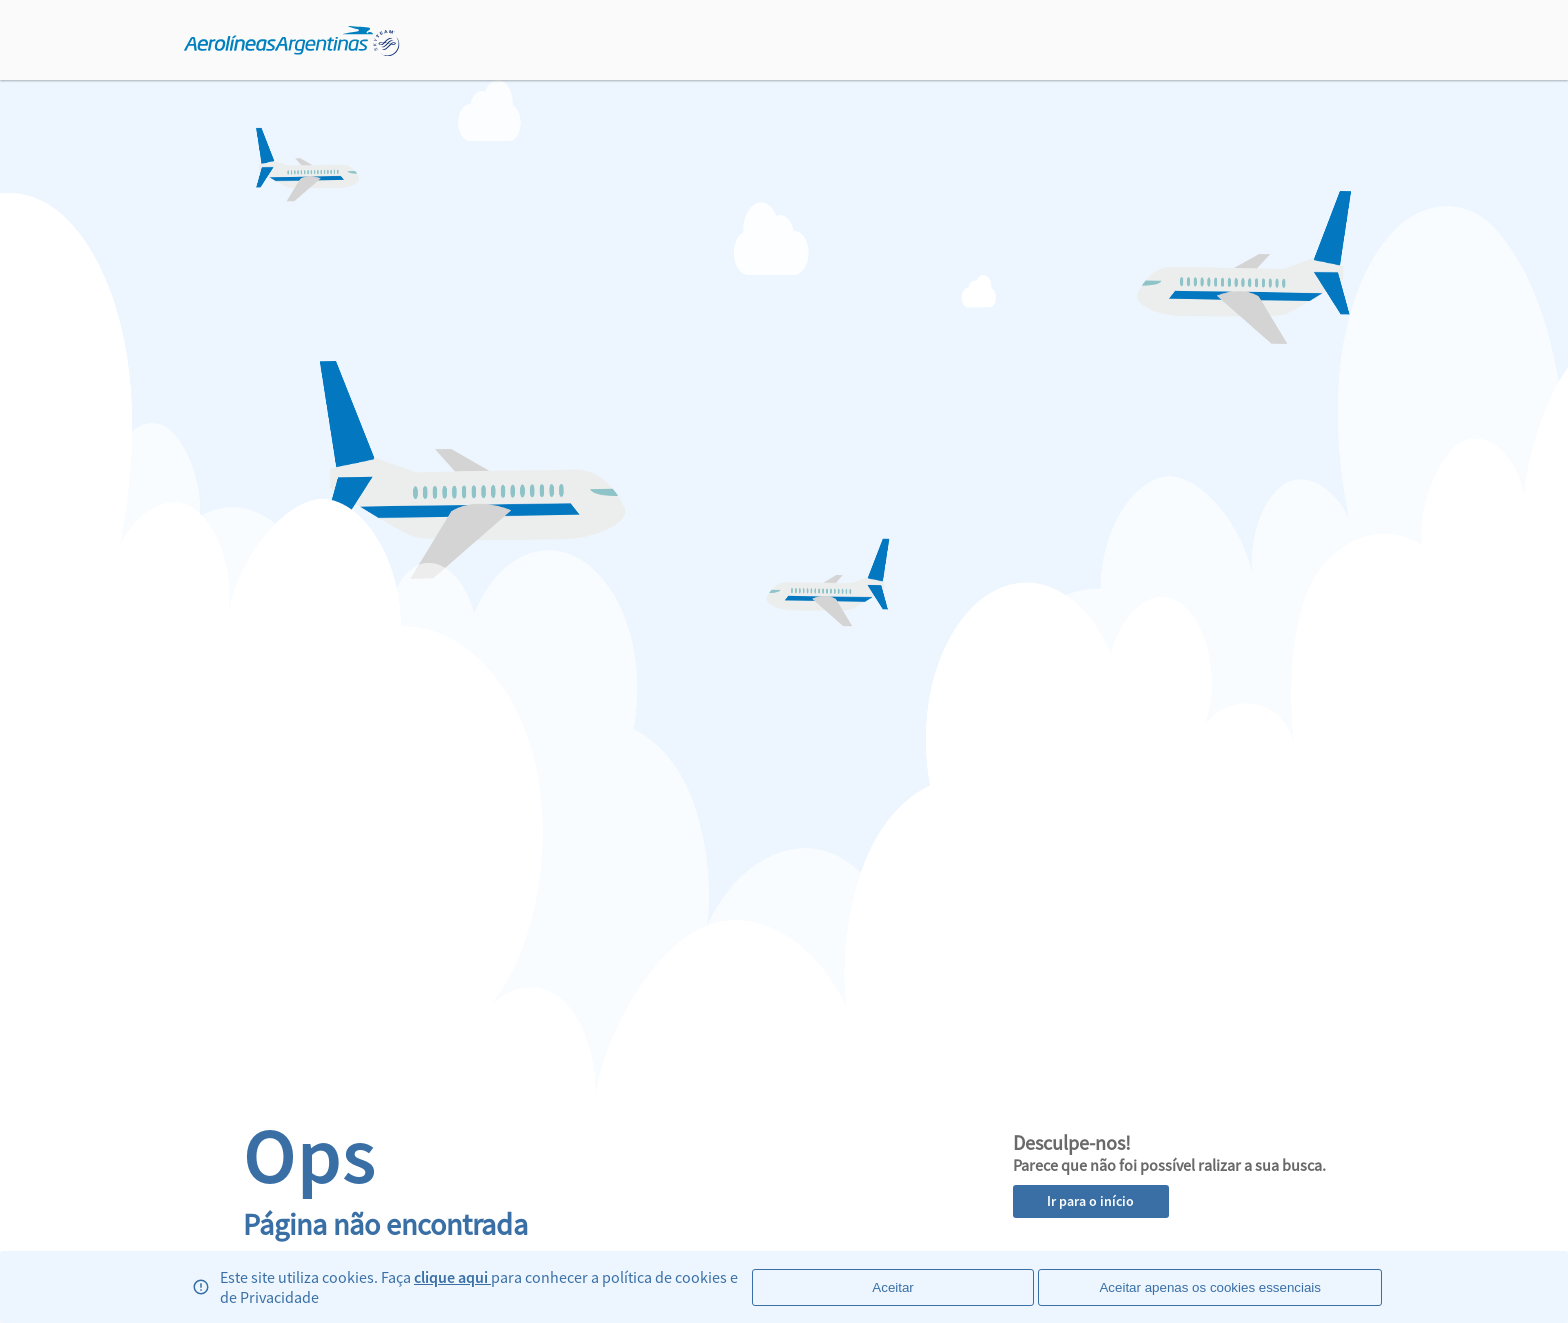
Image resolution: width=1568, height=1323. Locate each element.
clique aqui (452, 1277)
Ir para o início (1090, 1201)
